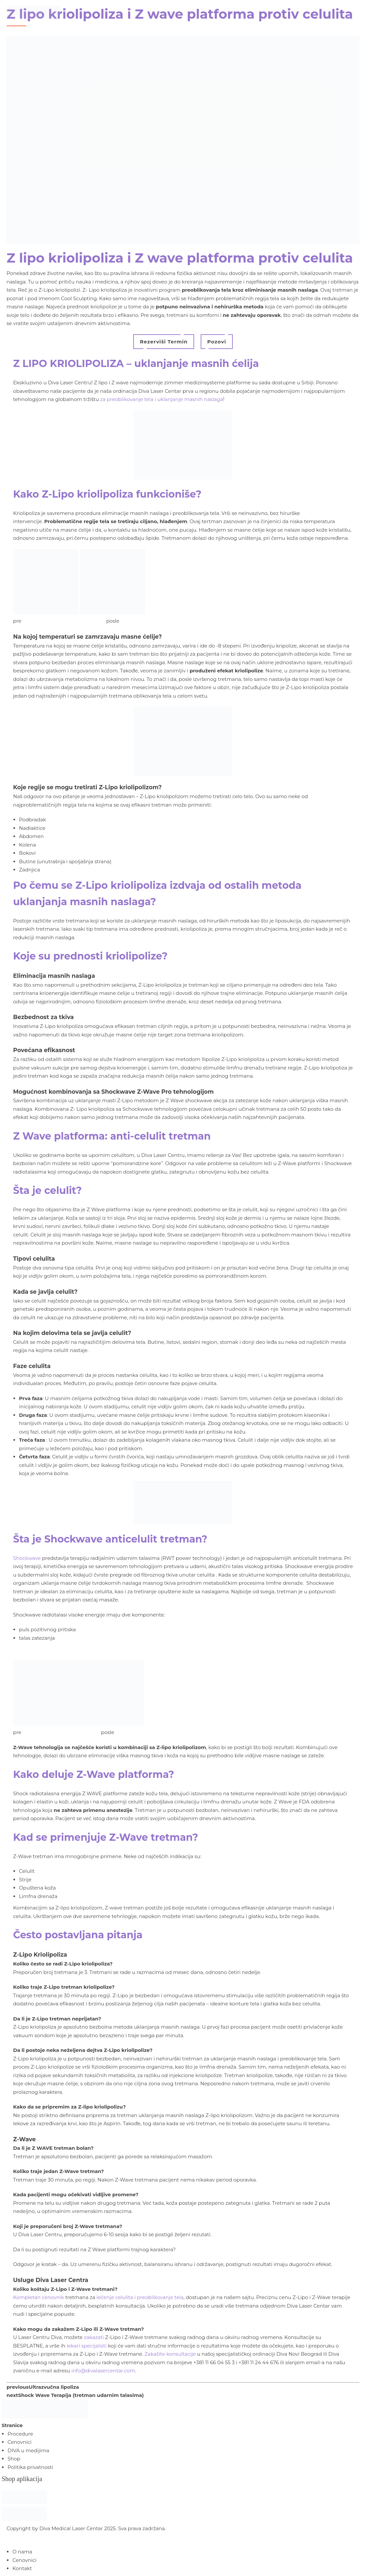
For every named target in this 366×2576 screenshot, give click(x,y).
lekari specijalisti (87, 2346)
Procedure (20, 2434)
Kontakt (22, 2568)
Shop (14, 2459)
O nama (22, 2552)
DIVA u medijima (28, 2450)
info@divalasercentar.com (103, 2370)
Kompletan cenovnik (38, 2297)
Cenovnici (19, 2442)
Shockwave (27, 1558)
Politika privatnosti (30, 2467)
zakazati (94, 2337)
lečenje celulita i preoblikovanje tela (140, 2297)
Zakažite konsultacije (170, 2354)
